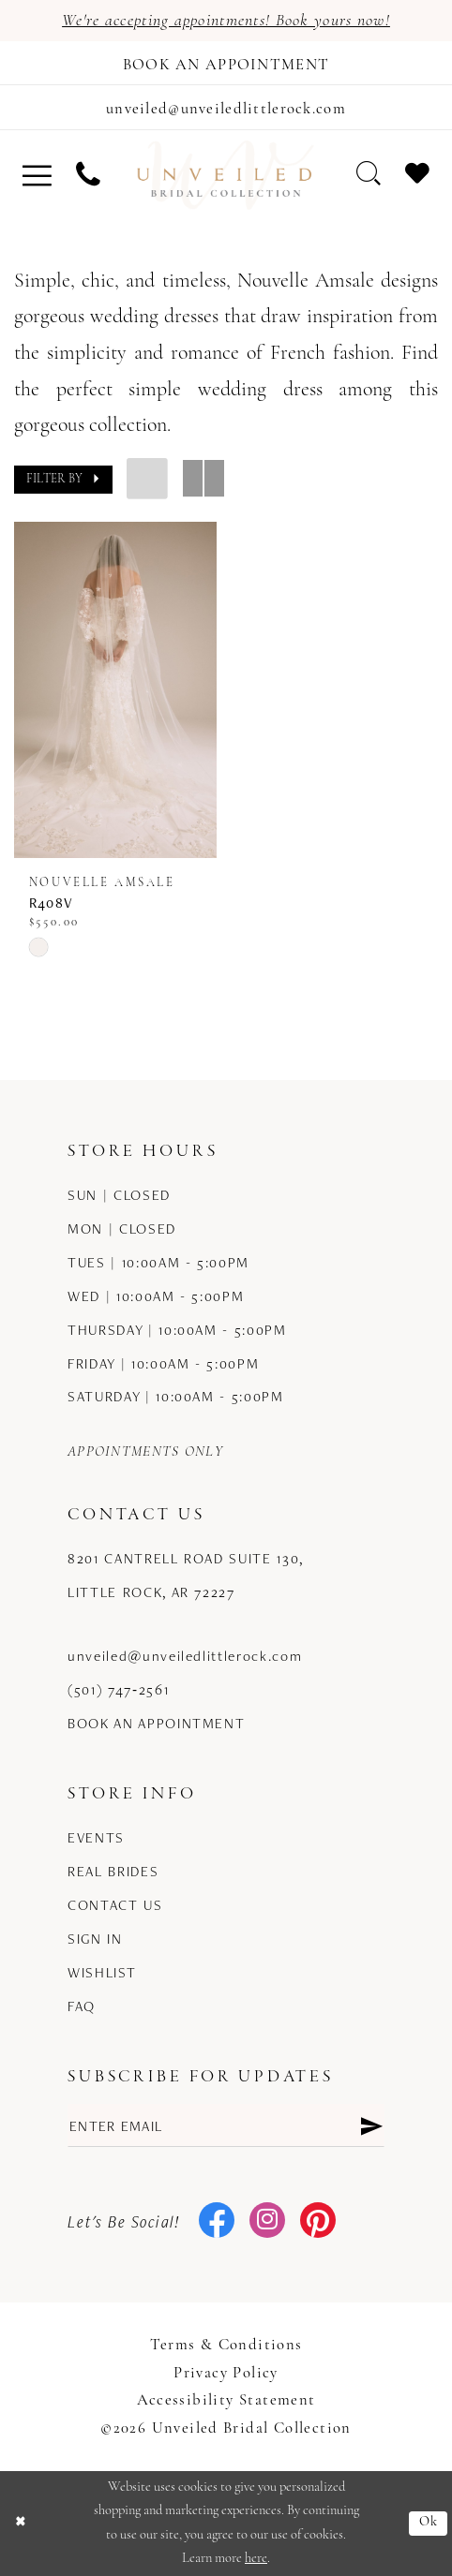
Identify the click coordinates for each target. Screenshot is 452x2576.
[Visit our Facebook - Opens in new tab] (217, 2222)
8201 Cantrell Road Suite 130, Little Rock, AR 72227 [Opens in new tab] (186, 1574)
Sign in (95, 1938)
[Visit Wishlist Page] (417, 174)
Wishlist (102, 1971)
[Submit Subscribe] (370, 2125)
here (256, 2559)
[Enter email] (226, 2125)
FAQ (82, 2005)
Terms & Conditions (226, 2345)
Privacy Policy (225, 2373)
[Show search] (368, 174)
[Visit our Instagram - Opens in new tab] (267, 2222)
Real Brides (113, 1870)
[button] (38, 175)
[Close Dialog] (21, 2523)
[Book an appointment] (226, 63)
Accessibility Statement (226, 2400)
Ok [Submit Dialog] (428, 2522)
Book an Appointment (157, 1722)
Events (96, 1837)
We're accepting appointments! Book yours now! (226, 21)
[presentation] (115, 690)
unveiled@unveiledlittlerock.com (185, 1655)
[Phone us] (88, 175)
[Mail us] (226, 107)
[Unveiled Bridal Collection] (226, 175)
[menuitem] (38, 175)
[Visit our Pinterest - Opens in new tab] (318, 2222)
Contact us (115, 1904)
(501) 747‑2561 (118, 1689)
